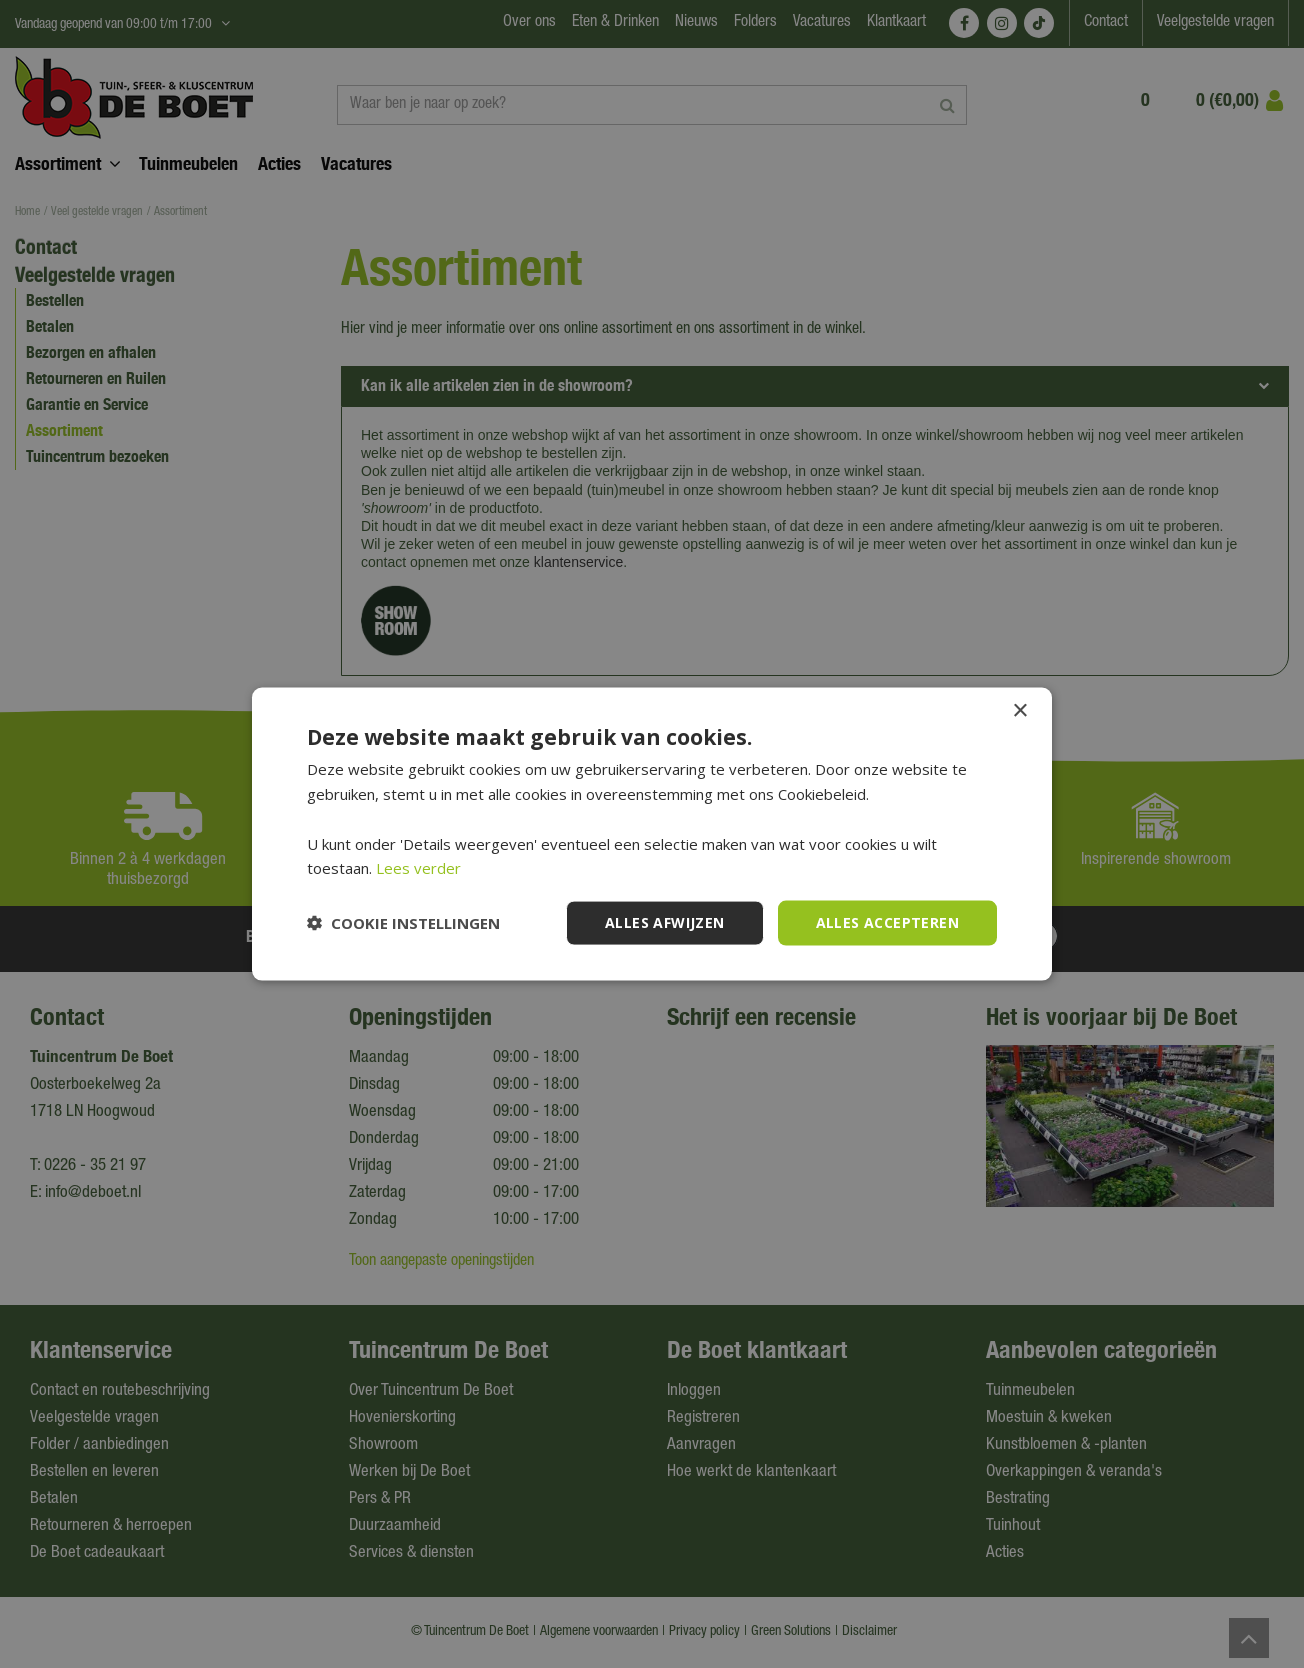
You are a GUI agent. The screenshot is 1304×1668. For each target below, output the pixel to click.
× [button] (1019, 711)
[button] (403, 923)
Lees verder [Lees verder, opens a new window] (418, 868)
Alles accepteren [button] (887, 922)
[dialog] (652, 834)
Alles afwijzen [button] (665, 922)
